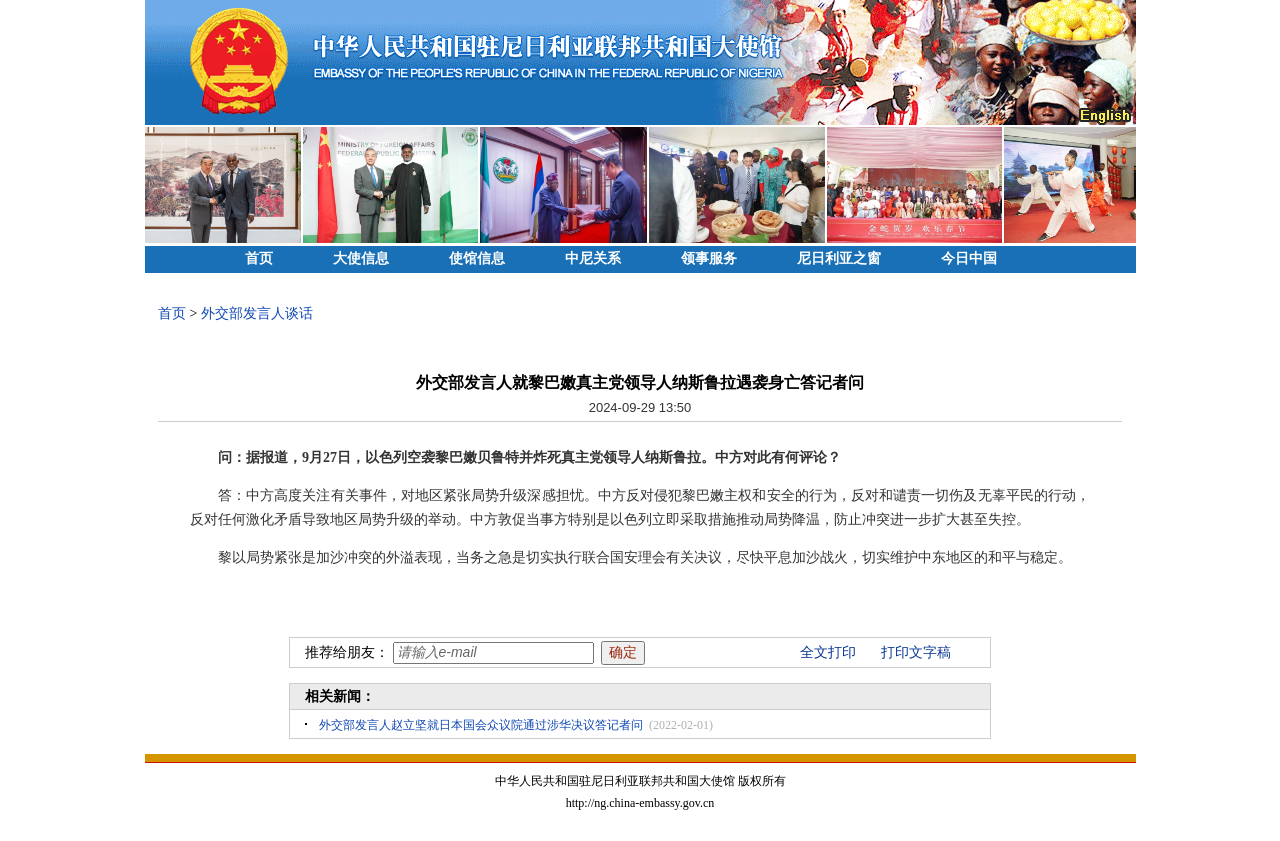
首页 (259, 258)
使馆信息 (477, 258)
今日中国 (969, 258)
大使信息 (361, 258)
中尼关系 (593, 258)
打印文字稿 (916, 652)
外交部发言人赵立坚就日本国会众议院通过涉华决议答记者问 (481, 725)
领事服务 (709, 258)
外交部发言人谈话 (257, 313)
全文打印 (828, 652)
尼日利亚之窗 (839, 258)
